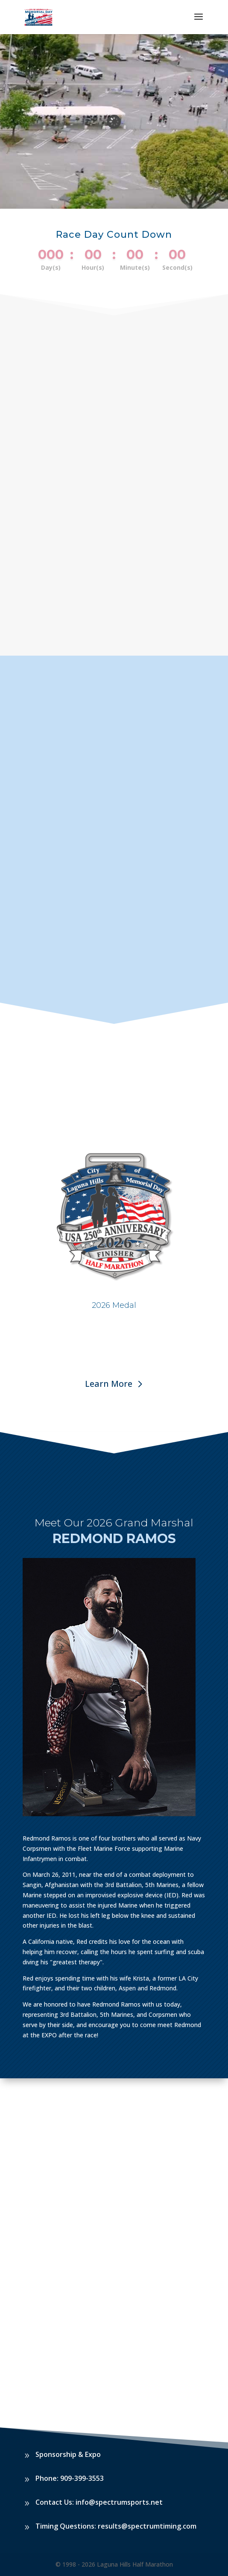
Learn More (108, 1383)
